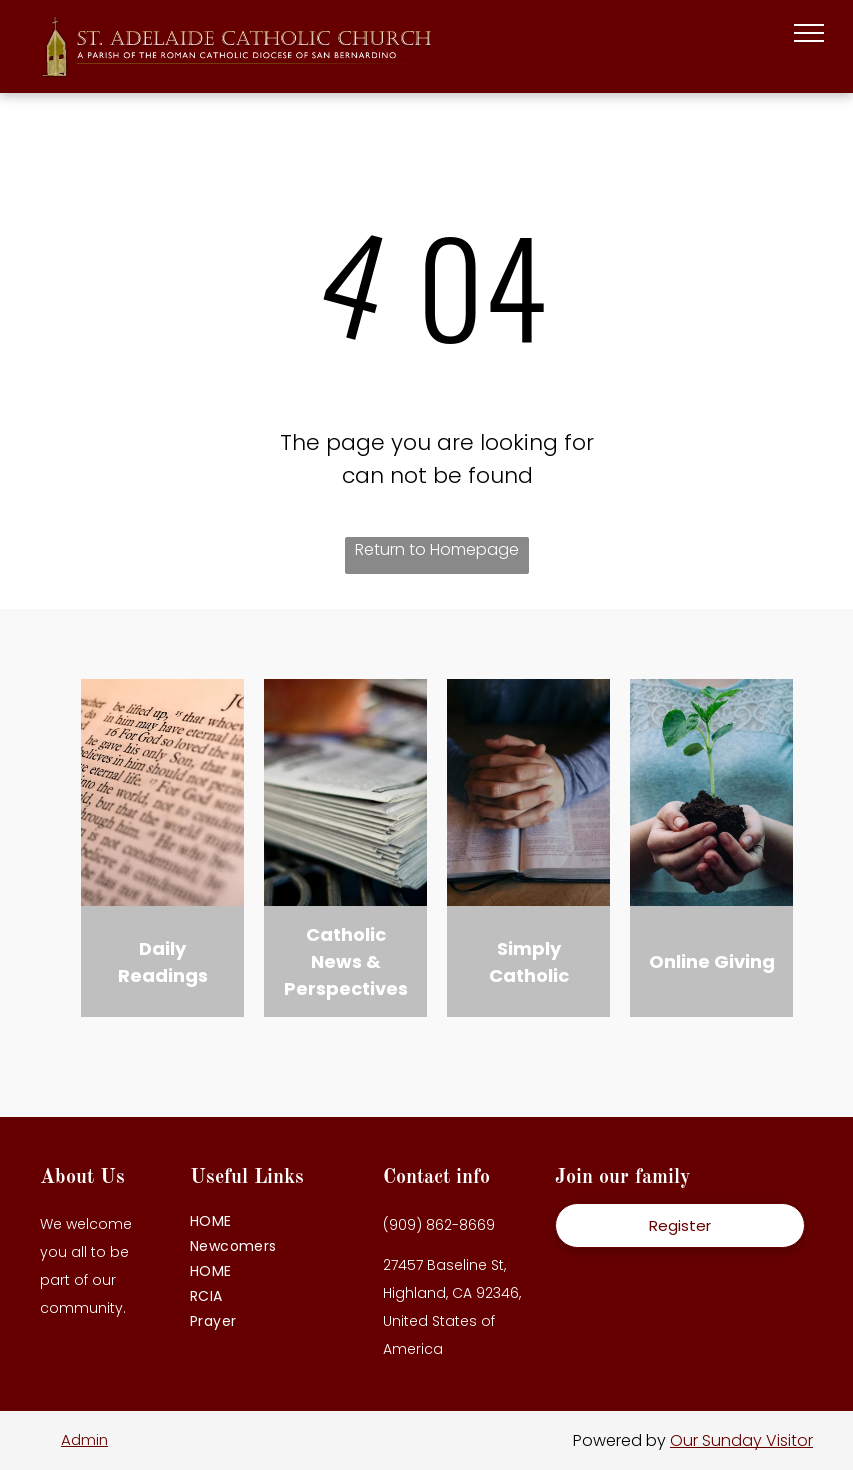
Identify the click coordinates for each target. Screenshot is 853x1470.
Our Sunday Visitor (741, 1440)
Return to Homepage (437, 549)
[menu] (809, 33)
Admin (84, 1439)
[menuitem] (276, 1221)
